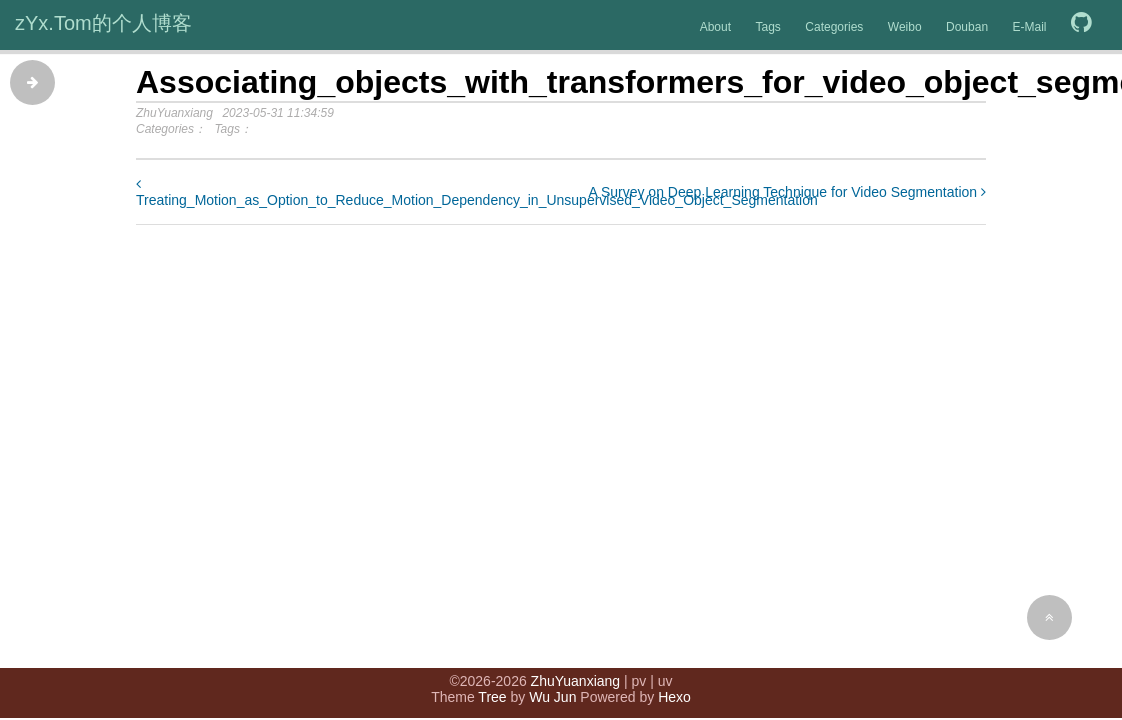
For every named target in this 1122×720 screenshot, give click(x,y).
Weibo (905, 27)
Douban (967, 27)
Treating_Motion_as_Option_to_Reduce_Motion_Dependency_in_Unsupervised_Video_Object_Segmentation (477, 192)
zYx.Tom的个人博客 (103, 23)
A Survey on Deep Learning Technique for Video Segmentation (787, 192)
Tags (767, 27)
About (715, 27)
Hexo (674, 697)
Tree (492, 697)
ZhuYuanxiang (576, 681)
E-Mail (1030, 27)
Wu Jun (552, 697)
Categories (834, 27)
